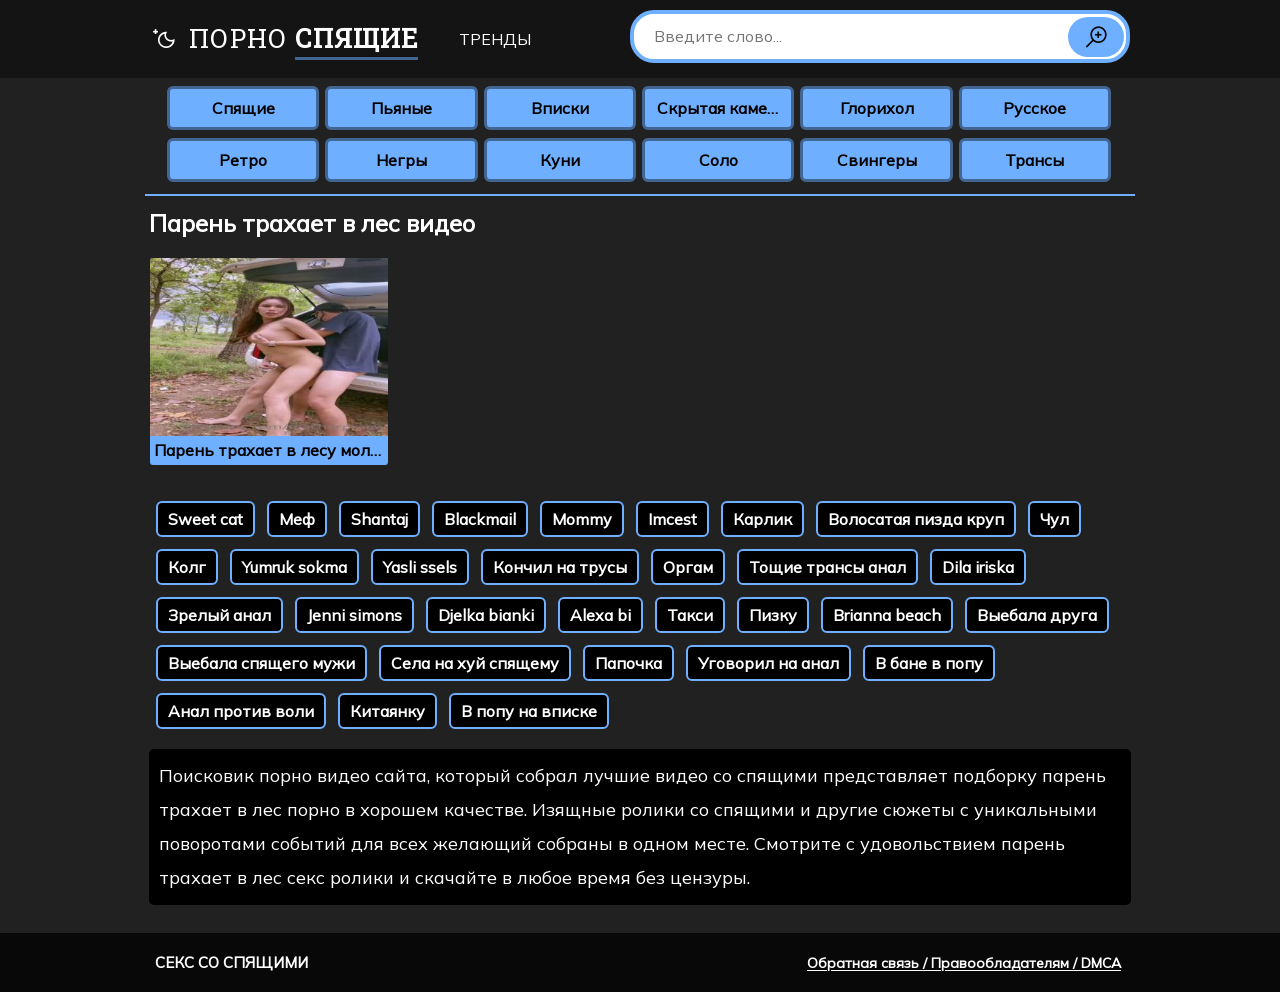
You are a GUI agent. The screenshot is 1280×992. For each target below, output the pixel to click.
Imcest (672, 519)
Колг (187, 567)
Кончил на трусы (560, 567)
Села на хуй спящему (475, 663)
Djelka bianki (486, 615)
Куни (560, 160)
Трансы (1034, 160)
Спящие (243, 108)
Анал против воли (241, 711)
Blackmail (480, 519)
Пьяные (401, 108)
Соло (718, 160)
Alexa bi (600, 615)
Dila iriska (978, 567)
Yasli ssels (420, 567)
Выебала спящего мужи (261, 663)
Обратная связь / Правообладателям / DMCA (964, 963)
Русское (1034, 108)
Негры (401, 160)
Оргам (688, 567)
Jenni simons (354, 615)
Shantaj (379, 519)
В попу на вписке (529, 711)
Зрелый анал (219, 615)
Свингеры (877, 160)
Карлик (762, 519)
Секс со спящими (231, 962)
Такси (690, 615)
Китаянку (387, 711)
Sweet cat (205, 519)
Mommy (582, 519)
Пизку (773, 615)
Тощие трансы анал (827, 567)
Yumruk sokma (294, 567)
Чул (1054, 519)
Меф (297, 519)
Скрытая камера (721, 108)
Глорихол (877, 108)
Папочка (628, 663)
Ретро (243, 160)
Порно (284, 40)
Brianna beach (887, 615)
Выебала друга (1037, 615)
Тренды (495, 39)
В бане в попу (929, 663)
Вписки (560, 108)
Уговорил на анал (768, 663)
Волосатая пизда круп (916, 519)
